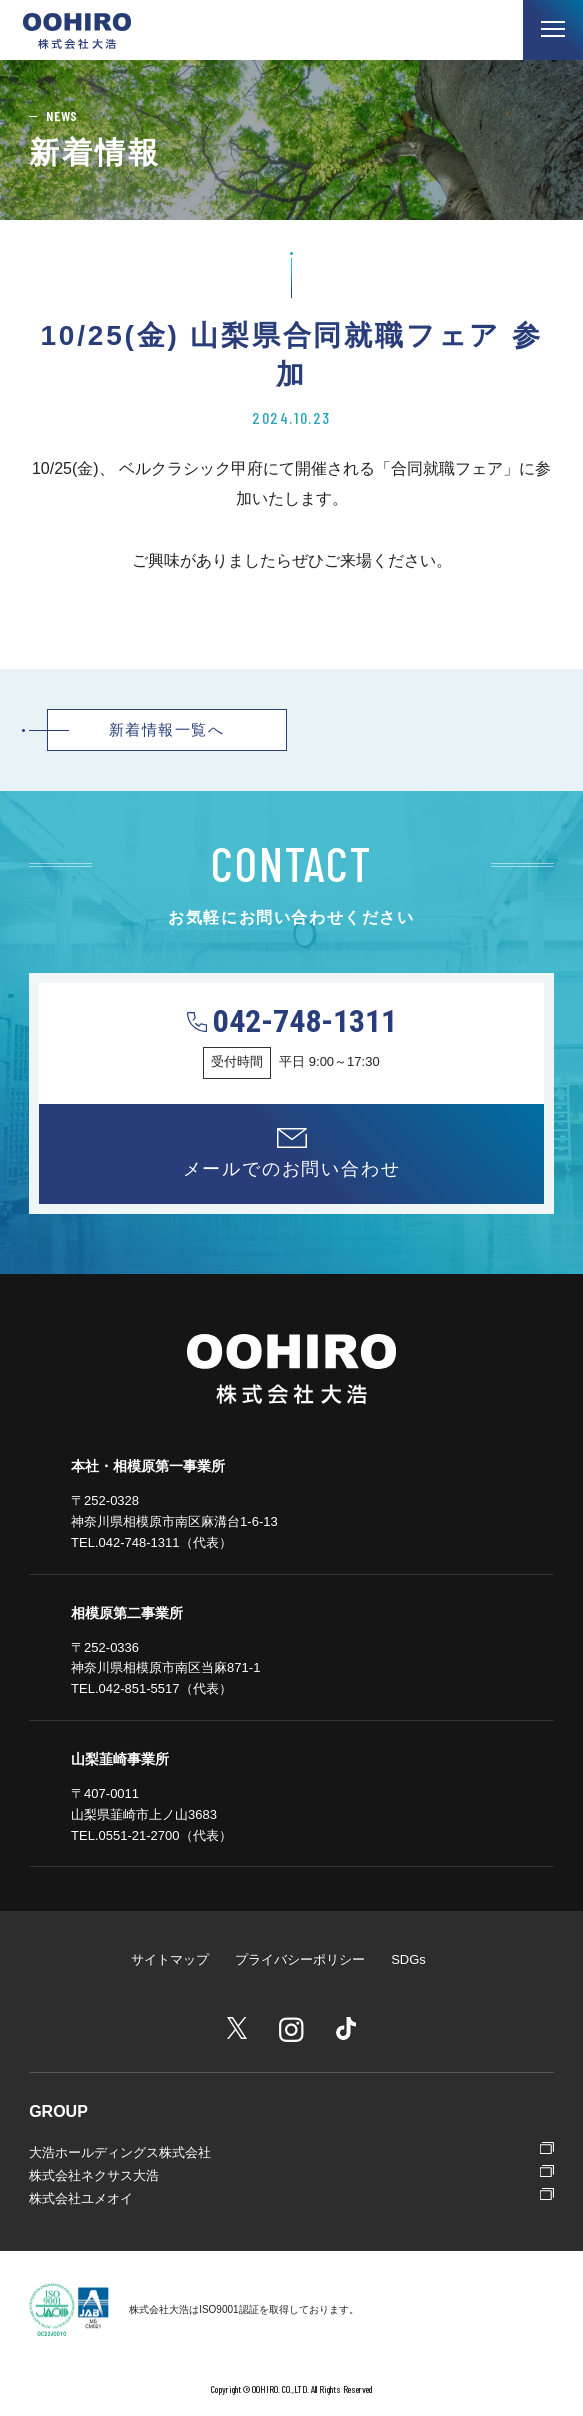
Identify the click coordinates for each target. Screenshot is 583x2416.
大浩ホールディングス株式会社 (120, 2152)
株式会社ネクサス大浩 (94, 2175)
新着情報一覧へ (167, 729)
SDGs (408, 1959)
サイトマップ (170, 1959)
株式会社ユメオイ (81, 2198)
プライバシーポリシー (300, 1959)
